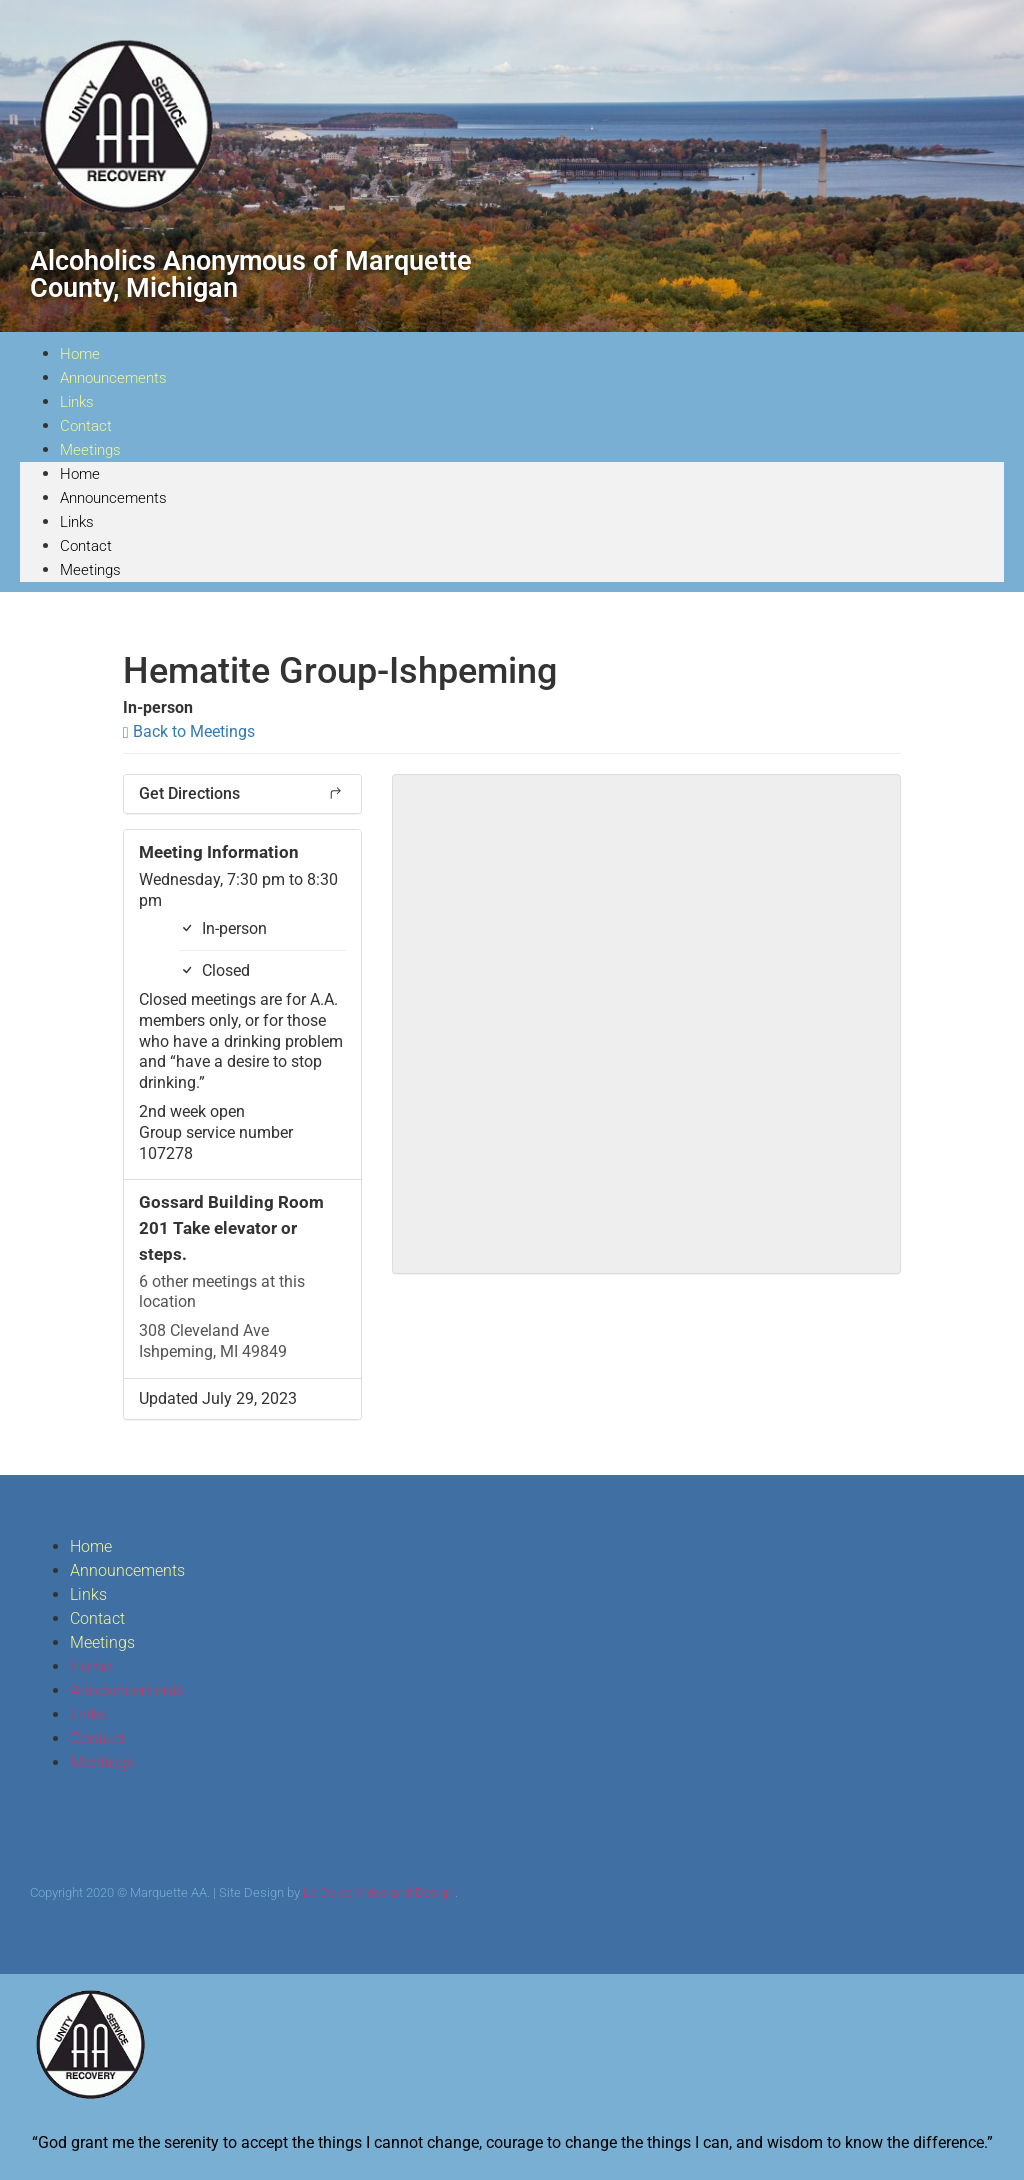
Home (80, 474)
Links (77, 522)
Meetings (90, 450)
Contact (86, 546)
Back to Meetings (189, 731)
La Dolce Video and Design (379, 1892)
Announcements (113, 378)
